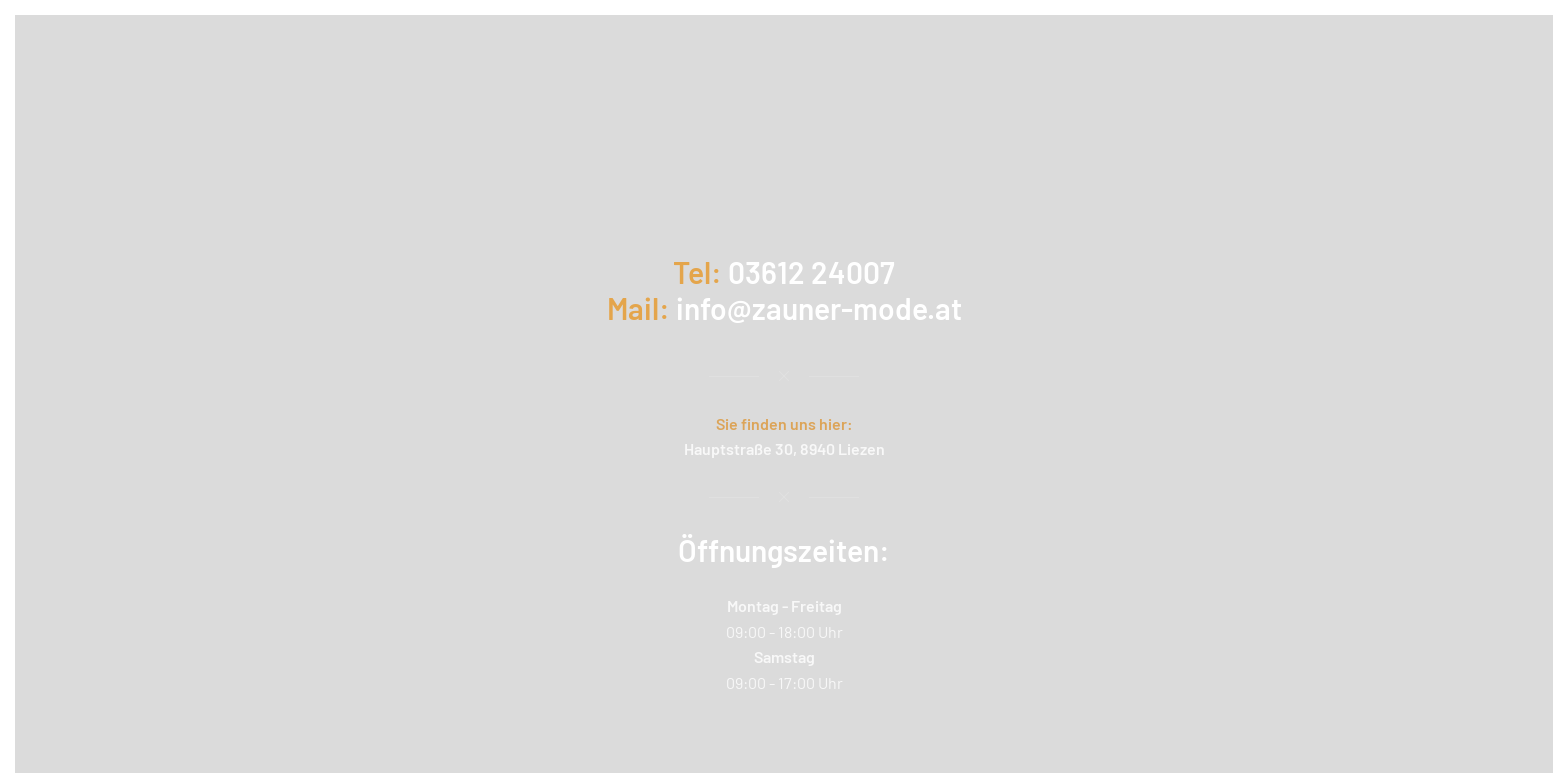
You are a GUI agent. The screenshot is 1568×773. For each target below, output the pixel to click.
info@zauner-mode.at (819, 308)
